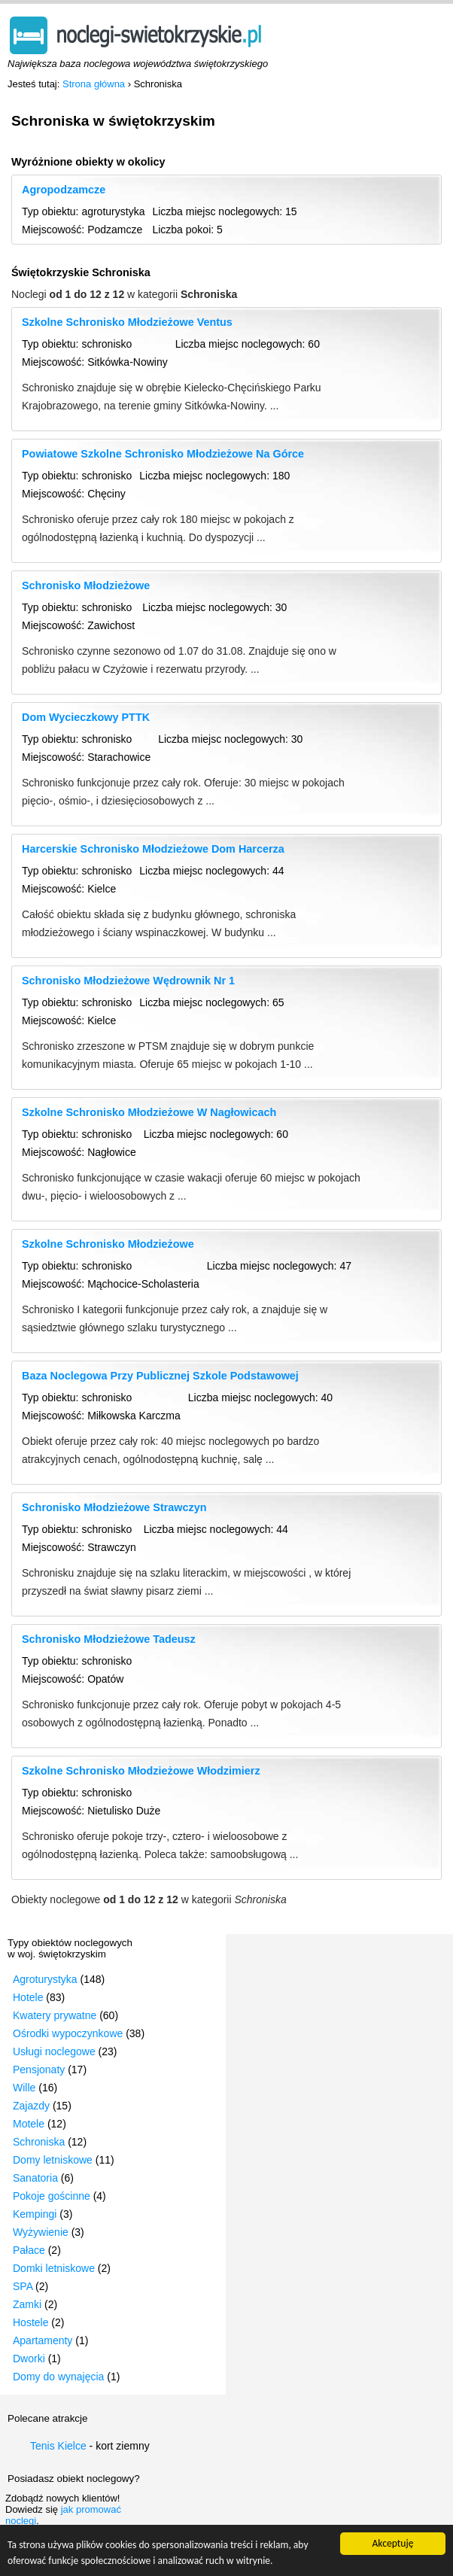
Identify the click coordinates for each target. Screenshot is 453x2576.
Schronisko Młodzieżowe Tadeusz (109, 1639)
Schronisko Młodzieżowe (86, 585)
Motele (28, 2124)
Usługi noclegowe (54, 2051)
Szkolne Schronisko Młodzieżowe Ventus (127, 322)
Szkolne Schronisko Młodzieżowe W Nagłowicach (149, 1112)
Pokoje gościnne (51, 2196)
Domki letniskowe (54, 2268)
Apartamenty (42, 2340)
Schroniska (39, 2142)
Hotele (28, 1997)
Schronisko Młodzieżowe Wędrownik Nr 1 (128, 981)
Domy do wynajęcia (58, 2377)
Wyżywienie (40, 2232)
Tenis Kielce (58, 2446)
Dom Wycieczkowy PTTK (86, 717)
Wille (24, 2088)
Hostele (30, 2322)
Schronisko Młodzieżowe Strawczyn (114, 1507)
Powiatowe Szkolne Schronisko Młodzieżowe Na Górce (163, 454)
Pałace (29, 2250)
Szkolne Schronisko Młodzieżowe (108, 1244)
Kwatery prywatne (54, 2015)
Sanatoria (35, 2178)
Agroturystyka (45, 1979)
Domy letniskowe (53, 2160)
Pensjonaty (39, 2070)
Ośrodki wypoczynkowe (68, 2033)
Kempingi (34, 2214)
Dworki (29, 2358)
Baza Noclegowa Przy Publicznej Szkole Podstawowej (160, 1376)
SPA (22, 2286)
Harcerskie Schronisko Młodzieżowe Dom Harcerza (153, 849)
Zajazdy (31, 2106)
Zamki (27, 2304)
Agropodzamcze (63, 190)
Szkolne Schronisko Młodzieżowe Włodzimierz (141, 1771)
